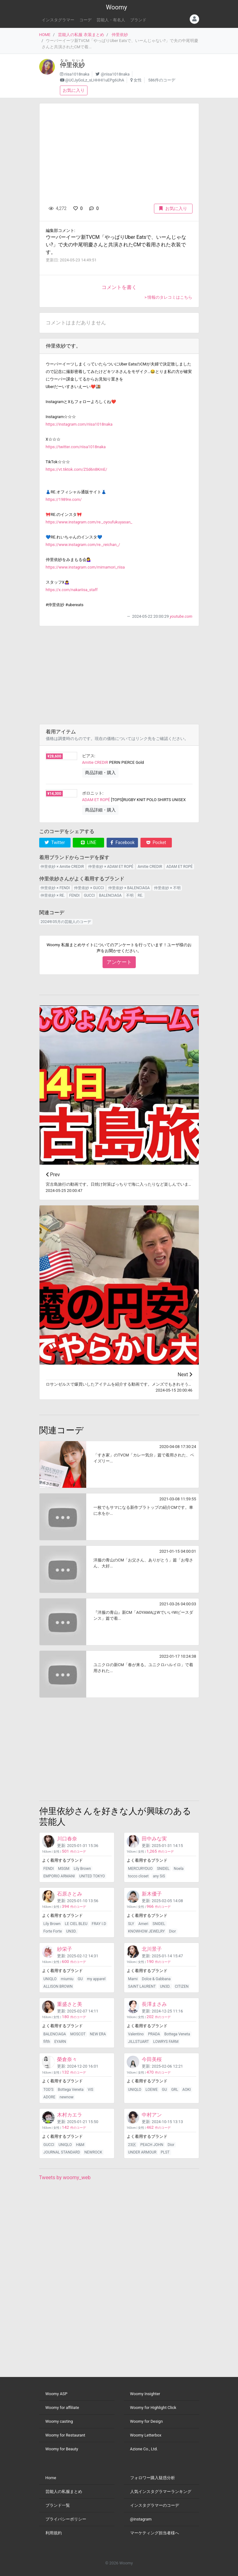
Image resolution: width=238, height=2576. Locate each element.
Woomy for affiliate (62, 2407)
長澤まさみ (154, 2004)
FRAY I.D (99, 1924)
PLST (165, 2152)
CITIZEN (181, 1986)
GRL (174, 2089)
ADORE (49, 2097)
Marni (133, 1979)
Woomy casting (59, 2421)
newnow (67, 2097)
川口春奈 (67, 1839)
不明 (130, 895)
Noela (178, 1868)
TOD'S (48, 2089)
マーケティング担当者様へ (154, 2533)
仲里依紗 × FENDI (55, 888)
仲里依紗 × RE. (52, 895)
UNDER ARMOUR (142, 2152)
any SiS (159, 1876)
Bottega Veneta (177, 2034)
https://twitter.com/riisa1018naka (76, 446)
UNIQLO (49, 1979)
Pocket (156, 842)
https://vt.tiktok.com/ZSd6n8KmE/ (76, 469)
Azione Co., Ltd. (144, 2449)
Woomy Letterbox (145, 2435)
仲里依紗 (120, 34)
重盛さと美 (69, 2004)
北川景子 (152, 1949)
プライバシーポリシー (65, 2519)
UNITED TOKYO (92, 1876)
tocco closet (138, 1876)
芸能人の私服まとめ (63, 2491)
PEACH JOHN (151, 2145)
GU (80, 1979)
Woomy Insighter (145, 2393)
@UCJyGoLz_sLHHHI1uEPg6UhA (94, 80)
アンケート (119, 962)
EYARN (60, 2041)
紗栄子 (64, 1949)
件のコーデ (74, 1851)
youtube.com (181, 616)
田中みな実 (154, 1839)
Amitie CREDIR (95, 762)
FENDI (74, 895)
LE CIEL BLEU (76, 1924)
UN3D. (71, 1931)
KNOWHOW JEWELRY (146, 1931)
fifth (46, 2041)
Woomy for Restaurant (65, 2435)
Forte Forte (52, 1931)
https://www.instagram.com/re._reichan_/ (83, 544)
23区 (132, 2145)
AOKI (186, 2089)
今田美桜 (152, 2059)
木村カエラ (69, 2115)
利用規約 (53, 2533)
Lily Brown (82, 1868)
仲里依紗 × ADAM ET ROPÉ (110, 866)
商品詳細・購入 (100, 772)
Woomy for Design (146, 2421)
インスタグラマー (58, 20)
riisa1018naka (76, 74)
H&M (80, 2145)
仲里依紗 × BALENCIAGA (129, 888)
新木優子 (152, 1894)
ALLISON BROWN (57, 1986)
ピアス (88, 755)
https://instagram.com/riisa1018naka (79, 424)
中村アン (152, 2115)
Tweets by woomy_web (65, 2177)
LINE (88, 842)
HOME (44, 34)
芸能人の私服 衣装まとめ (81, 34)
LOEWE (151, 2089)
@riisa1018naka (115, 74)
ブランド (138, 20)
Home (50, 2477)
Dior (172, 1931)
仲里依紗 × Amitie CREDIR (62, 866)
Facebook (122, 842)
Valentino (136, 2034)
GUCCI (89, 895)
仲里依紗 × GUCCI (89, 888)
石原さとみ (69, 1894)
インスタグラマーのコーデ (154, 2505)
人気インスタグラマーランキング (160, 2491)
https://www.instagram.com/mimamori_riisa (85, 567)
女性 (138, 80)
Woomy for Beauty (61, 2449)
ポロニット (92, 793)
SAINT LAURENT (142, 1986)
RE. (140, 895)
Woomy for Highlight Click (153, 2407)
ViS (90, 2089)
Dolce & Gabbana (156, 1979)
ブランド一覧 (57, 2505)
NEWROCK (93, 2152)
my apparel (96, 1979)
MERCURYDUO (140, 1868)
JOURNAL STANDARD (61, 2152)
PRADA (154, 2034)
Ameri (143, 1924)
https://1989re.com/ (64, 499)
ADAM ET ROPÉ (96, 799)
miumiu (67, 1979)
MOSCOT (78, 2034)
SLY (131, 1924)
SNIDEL (163, 1868)
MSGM (63, 1868)
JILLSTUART (138, 2041)
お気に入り (74, 90)
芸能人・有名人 (111, 20)
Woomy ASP (56, 2393)
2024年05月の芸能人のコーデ (65, 922)
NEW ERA (98, 2034)
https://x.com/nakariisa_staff (72, 589)
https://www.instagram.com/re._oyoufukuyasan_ (89, 522)
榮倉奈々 (67, 2059)
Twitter (55, 842)
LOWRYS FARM (166, 2041)
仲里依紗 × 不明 (167, 888)
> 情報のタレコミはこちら (169, 297)
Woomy (116, 7)
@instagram (141, 2519)
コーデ (85, 20)
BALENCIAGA (110, 895)
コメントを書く (119, 287)
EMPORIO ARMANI (59, 1876)
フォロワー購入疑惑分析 (152, 2477)
